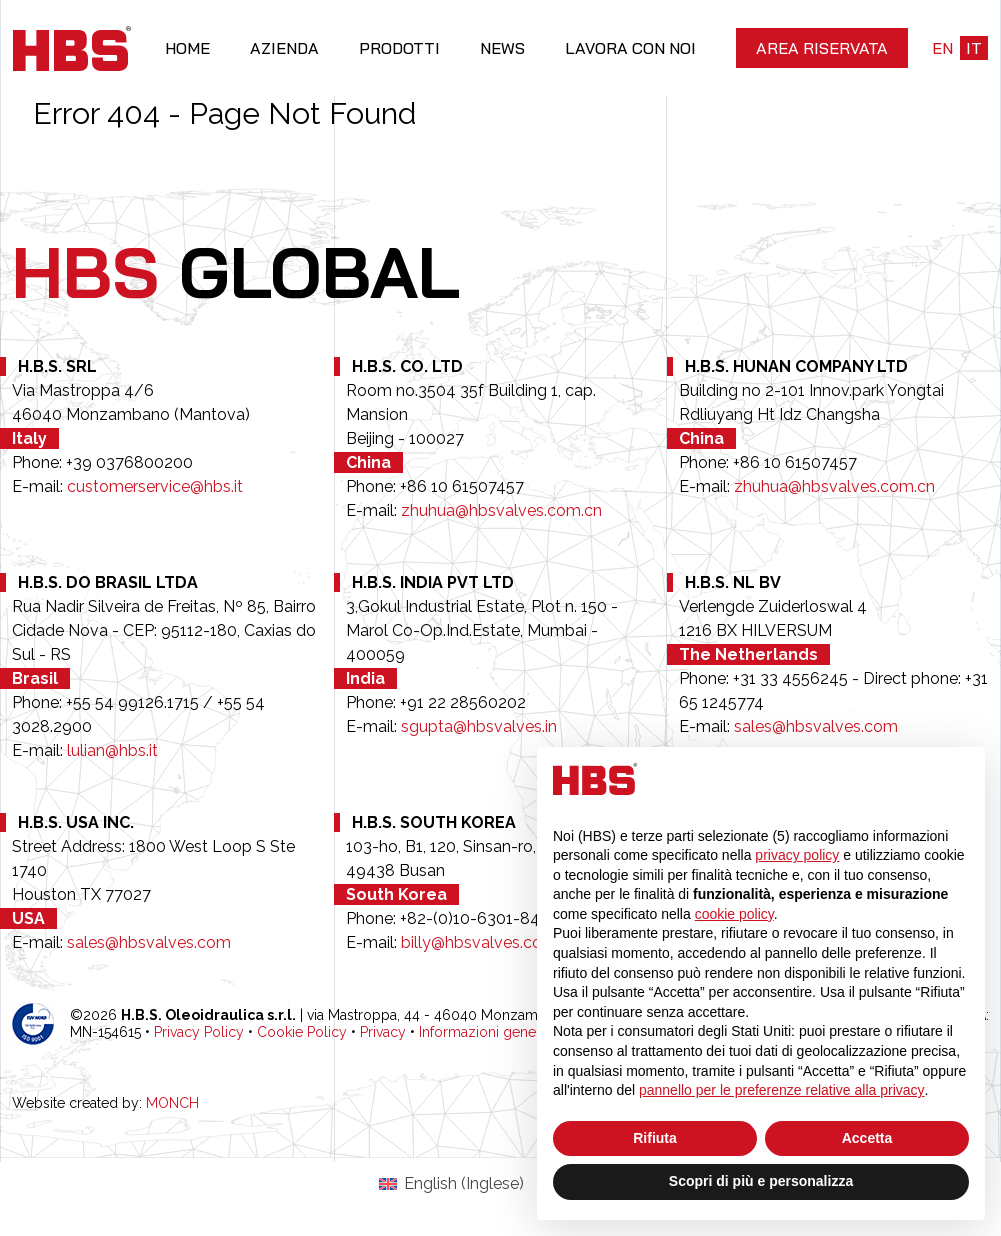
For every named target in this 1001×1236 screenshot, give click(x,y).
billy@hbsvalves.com (479, 942)
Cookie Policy (302, 1032)
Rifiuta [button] (655, 1138)
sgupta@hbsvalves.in (479, 726)
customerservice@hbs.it (155, 486)
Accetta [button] (867, 1138)
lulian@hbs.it (112, 750)
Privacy (383, 1032)
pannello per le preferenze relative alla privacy (782, 1090)
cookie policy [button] (734, 914)
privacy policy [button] (797, 855)
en (942, 48)
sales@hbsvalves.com (816, 726)
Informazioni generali (487, 1032)
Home (187, 48)
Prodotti (399, 48)
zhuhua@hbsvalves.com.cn (501, 510)
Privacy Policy (199, 1032)
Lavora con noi (630, 48)
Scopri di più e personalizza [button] (761, 1181)
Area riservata (822, 48)
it (974, 48)
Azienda (284, 48)
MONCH (172, 1103)
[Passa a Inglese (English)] (451, 1184)
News (502, 48)
